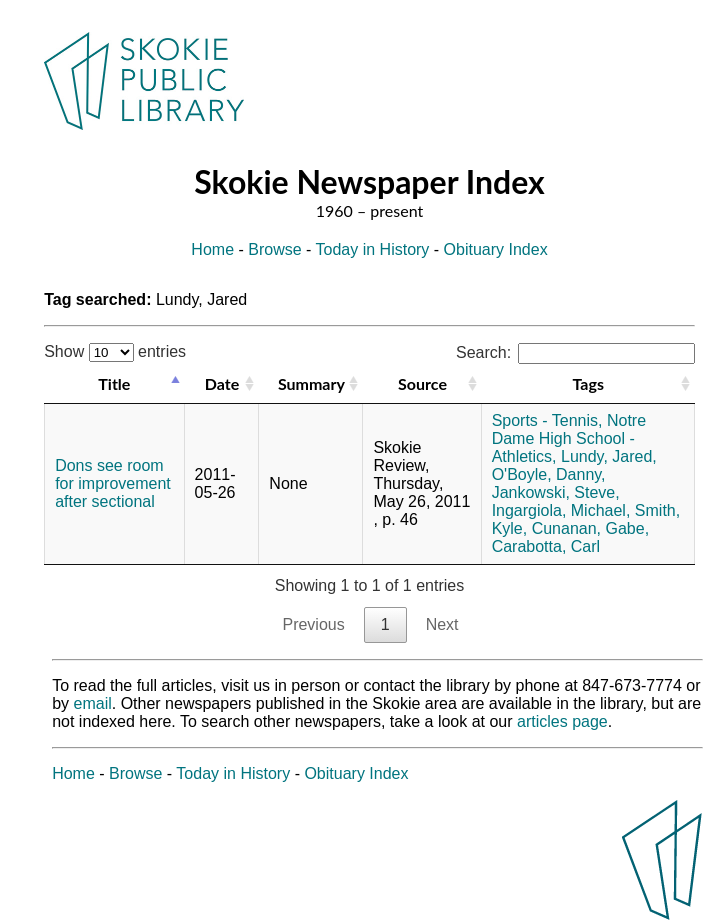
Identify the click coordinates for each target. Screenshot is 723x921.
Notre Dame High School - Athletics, (569, 438)
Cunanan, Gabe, (590, 528)
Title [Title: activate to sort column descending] (114, 383)
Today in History (373, 249)
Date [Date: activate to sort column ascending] (222, 383)
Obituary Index (496, 249)
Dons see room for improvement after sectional (113, 483)
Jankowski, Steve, (556, 492)
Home (212, 249)
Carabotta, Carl (546, 546)
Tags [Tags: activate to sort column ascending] (588, 383)
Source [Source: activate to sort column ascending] (422, 383)
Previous (313, 624)
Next (442, 624)
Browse (274, 249)
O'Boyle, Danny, (549, 474)
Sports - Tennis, (547, 420)
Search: (575, 352)
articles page (562, 721)
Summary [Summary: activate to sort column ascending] (311, 383)
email (93, 703)
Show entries (115, 351)
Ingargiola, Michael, (561, 510)
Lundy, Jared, (609, 456)
